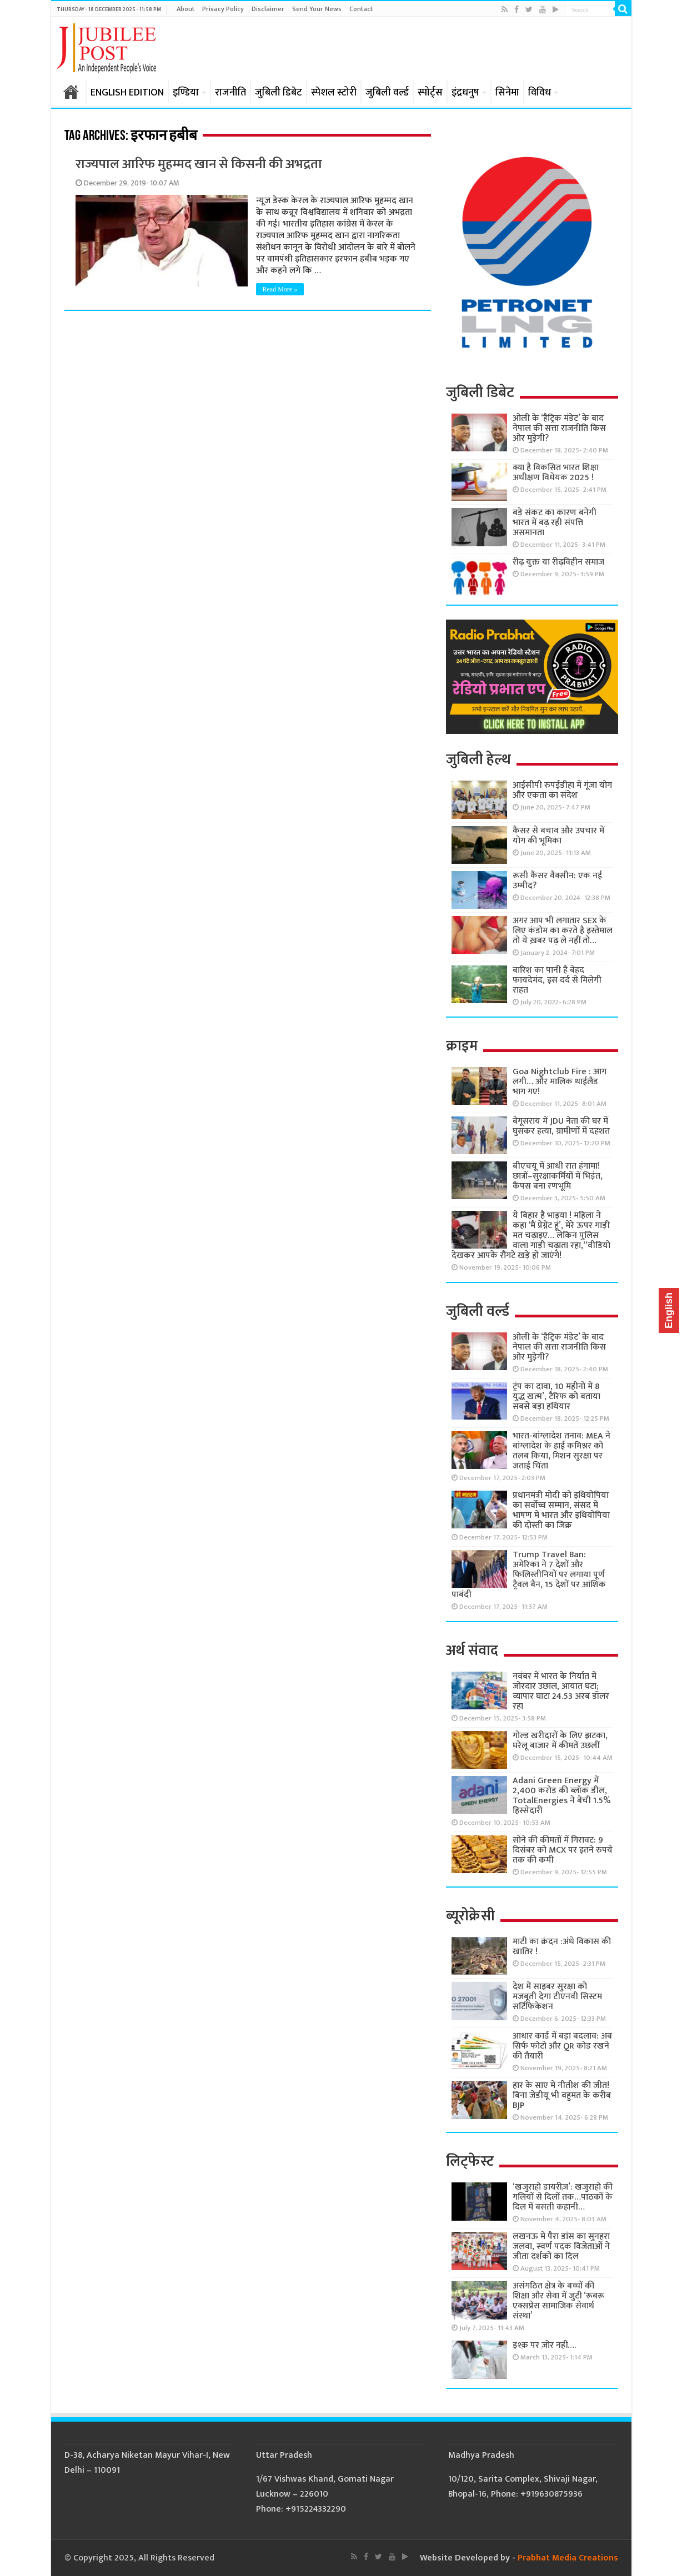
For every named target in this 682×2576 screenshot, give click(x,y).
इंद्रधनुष (465, 92)
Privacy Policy (223, 8)
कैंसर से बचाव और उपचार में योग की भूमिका (558, 835)
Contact (361, 8)
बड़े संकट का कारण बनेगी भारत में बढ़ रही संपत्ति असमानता (554, 522)
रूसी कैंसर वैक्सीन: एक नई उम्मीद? (557, 880)
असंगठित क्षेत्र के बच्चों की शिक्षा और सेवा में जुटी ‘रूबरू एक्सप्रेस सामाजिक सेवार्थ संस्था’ (558, 2300)
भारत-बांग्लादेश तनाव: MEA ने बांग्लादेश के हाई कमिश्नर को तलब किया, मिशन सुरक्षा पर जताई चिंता (561, 1450)
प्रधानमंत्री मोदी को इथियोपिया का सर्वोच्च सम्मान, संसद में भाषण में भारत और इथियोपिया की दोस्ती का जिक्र (561, 1510)
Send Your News (317, 8)
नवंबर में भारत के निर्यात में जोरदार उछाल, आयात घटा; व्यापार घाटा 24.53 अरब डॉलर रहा (561, 1691)
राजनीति (230, 92)
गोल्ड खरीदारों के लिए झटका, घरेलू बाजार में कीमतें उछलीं (560, 1740)
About (185, 8)
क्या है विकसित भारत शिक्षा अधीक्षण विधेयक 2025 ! (556, 472)
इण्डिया (186, 92)
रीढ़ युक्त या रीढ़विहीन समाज (558, 562)
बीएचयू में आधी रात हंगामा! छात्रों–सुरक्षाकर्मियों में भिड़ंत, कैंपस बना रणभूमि (558, 1176)
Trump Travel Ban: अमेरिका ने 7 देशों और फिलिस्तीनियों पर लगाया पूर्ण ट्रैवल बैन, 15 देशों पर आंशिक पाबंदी (529, 1574)
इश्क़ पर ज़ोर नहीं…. (544, 2345)
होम (71, 91)
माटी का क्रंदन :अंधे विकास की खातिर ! (562, 1946)
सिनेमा (507, 92)
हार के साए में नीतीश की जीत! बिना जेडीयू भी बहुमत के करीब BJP (562, 2095)
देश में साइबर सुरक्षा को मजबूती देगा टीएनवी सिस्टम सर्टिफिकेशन (557, 1996)
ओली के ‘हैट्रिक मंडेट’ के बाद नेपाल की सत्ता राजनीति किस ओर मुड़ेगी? (559, 428)
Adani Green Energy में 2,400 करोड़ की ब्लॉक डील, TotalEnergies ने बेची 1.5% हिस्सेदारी (562, 1795)
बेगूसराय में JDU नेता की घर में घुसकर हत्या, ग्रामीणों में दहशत (561, 1126)
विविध (539, 92)
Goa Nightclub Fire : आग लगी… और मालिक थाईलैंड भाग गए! (559, 1081)
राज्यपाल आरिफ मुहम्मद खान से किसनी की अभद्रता (199, 164)
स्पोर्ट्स (430, 92)
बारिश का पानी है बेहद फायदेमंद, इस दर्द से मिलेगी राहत (557, 980)
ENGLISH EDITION (127, 92)
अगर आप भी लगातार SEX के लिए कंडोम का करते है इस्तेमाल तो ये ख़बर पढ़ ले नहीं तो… (563, 930)
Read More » (280, 289)
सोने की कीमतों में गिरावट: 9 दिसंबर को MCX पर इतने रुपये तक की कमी (563, 1850)
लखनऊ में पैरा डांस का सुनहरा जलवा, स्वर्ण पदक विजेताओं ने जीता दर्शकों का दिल (561, 2246)
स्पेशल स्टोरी (334, 92)
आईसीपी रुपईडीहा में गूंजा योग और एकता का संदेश (562, 790)
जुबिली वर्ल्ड (387, 92)
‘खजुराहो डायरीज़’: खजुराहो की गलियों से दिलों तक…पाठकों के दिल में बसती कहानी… (563, 2197)
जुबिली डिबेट (278, 92)
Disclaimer (268, 8)
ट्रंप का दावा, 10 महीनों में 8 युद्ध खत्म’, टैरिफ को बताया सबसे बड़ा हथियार (556, 1396)
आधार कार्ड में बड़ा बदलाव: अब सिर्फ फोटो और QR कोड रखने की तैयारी (562, 2046)
